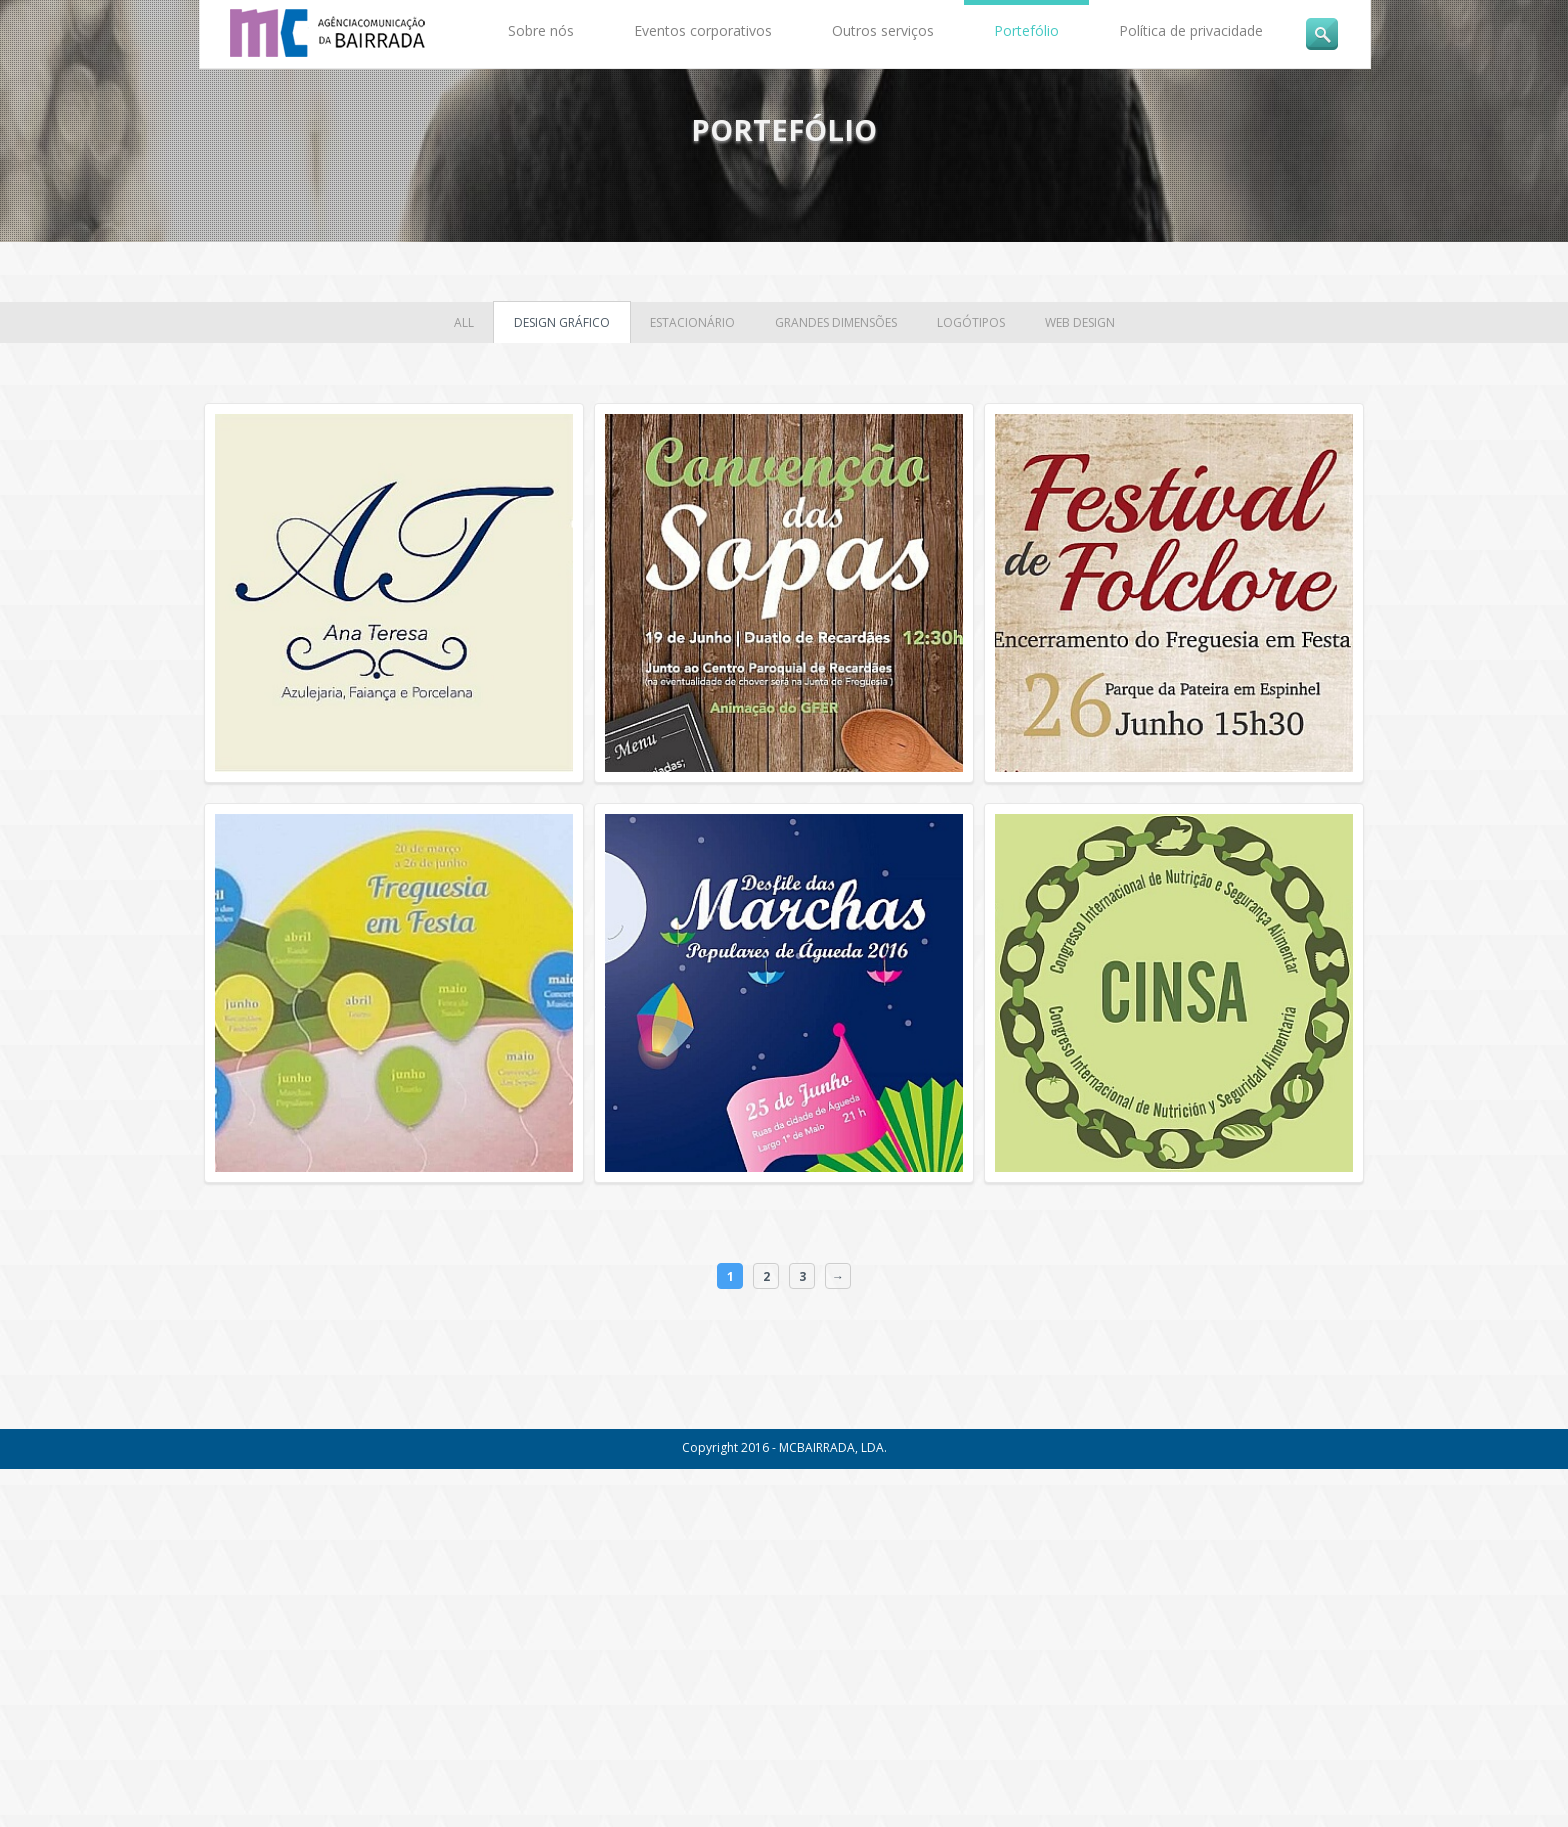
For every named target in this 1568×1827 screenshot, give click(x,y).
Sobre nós (541, 30)
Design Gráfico (562, 322)
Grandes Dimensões (836, 322)
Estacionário (692, 322)
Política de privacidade (1191, 30)
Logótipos (971, 322)
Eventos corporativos (703, 30)
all (464, 322)
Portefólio (1026, 30)
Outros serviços (883, 30)
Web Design (1080, 322)
